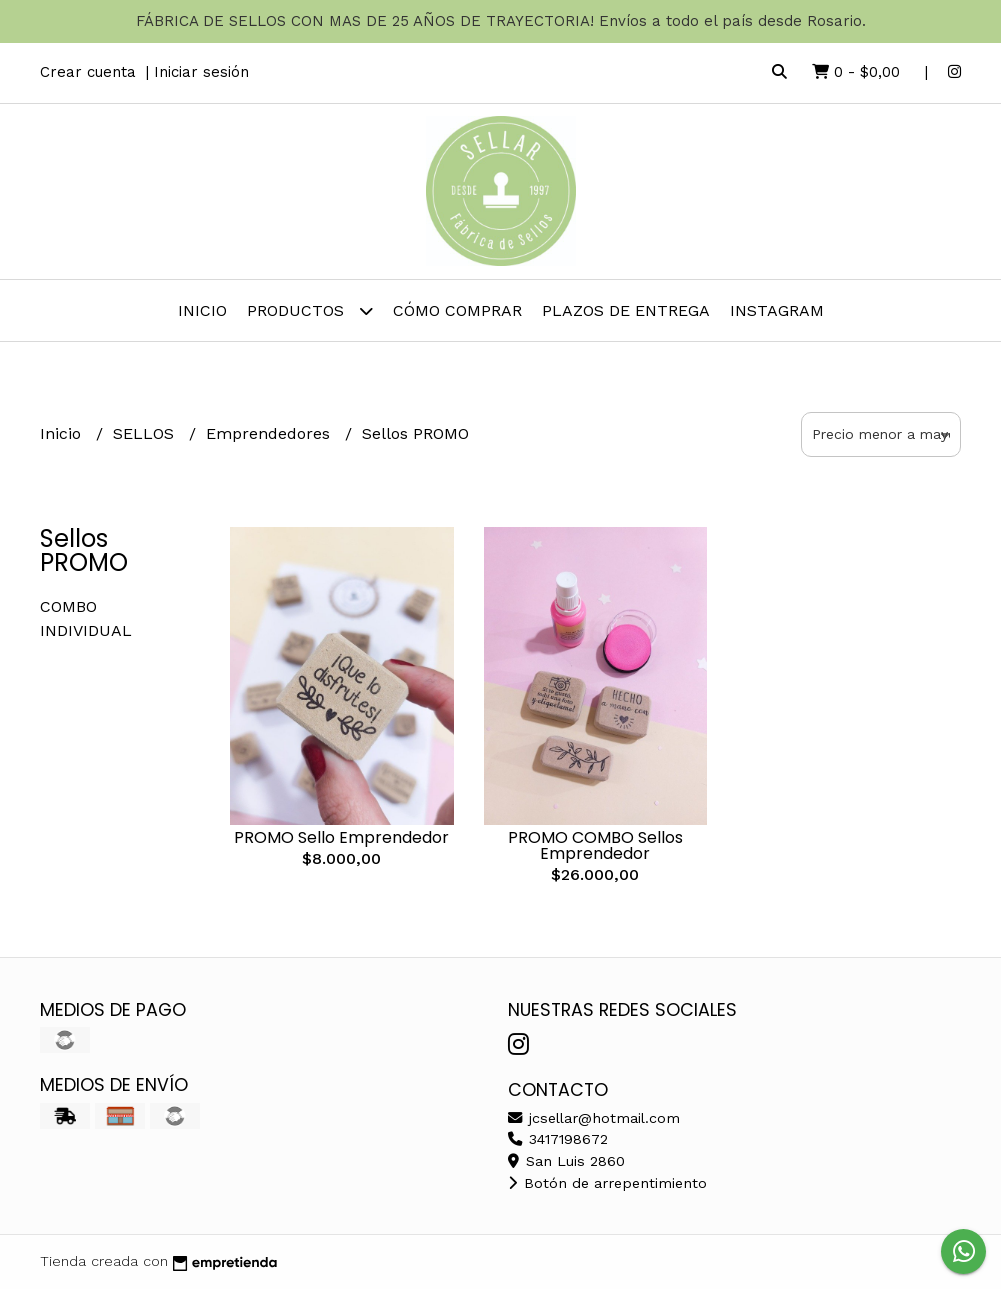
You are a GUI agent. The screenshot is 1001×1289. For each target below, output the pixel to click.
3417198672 (558, 1139)
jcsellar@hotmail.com (594, 1118)
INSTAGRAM (777, 310)
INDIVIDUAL (86, 630)
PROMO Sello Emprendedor (341, 837)
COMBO (68, 606)
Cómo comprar (457, 310)
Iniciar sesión (201, 72)
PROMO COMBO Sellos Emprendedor (595, 845)
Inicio (202, 310)
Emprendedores (270, 433)
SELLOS (146, 433)
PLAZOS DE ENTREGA (626, 310)
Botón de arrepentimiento (607, 1183)
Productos (310, 310)
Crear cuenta (88, 72)
